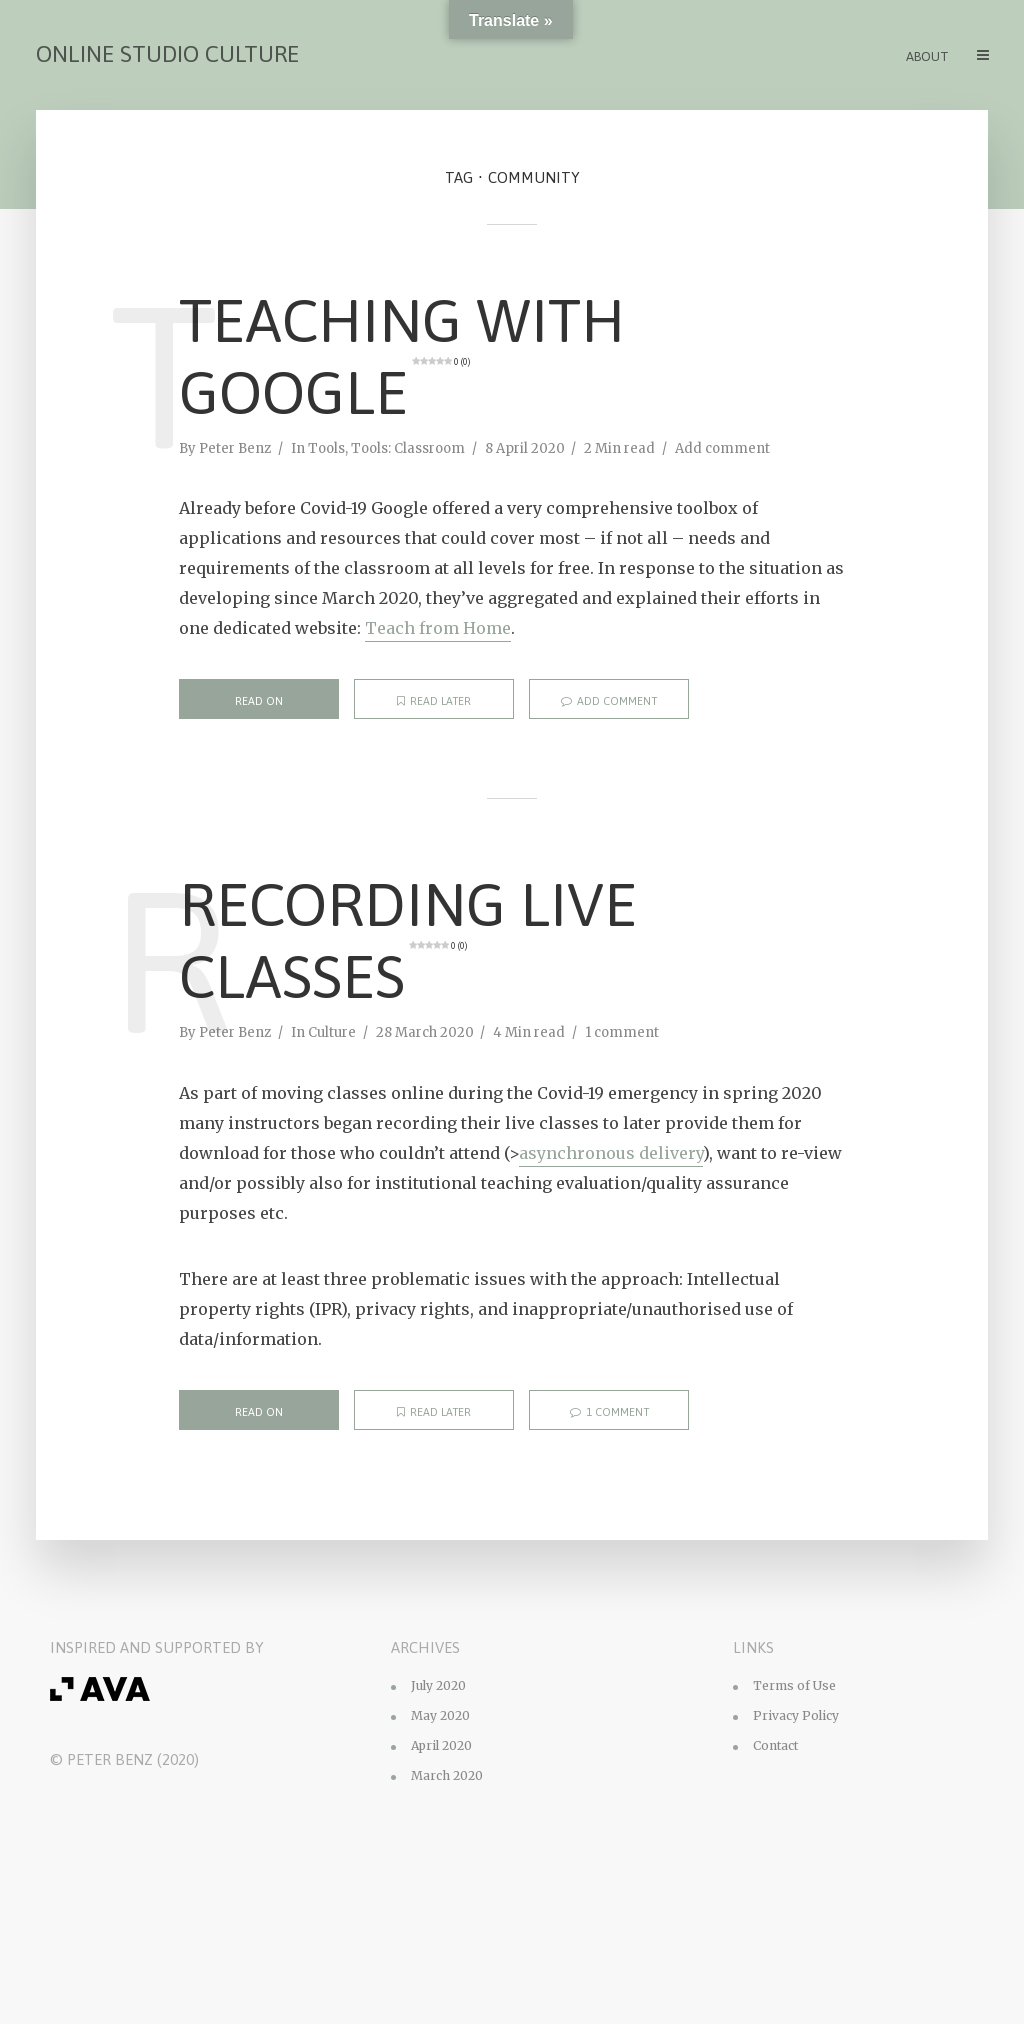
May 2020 (440, 1715)
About (927, 56)
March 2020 (447, 1775)
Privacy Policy (796, 1715)
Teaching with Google (402, 356)
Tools (326, 448)
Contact (775, 1745)
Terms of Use (794, 1685)
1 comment (622, 1032)
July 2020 (438, 1685)
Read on (259, 701)
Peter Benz (235, 448)
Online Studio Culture (167, 54)
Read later (434, 701)
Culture (332, 1032)
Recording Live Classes (408, 940)
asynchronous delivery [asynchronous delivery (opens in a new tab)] (611, 1153)
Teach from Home (438, 628)
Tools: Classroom (408, 448)
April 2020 (441, 1745)
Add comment (722, 448)
